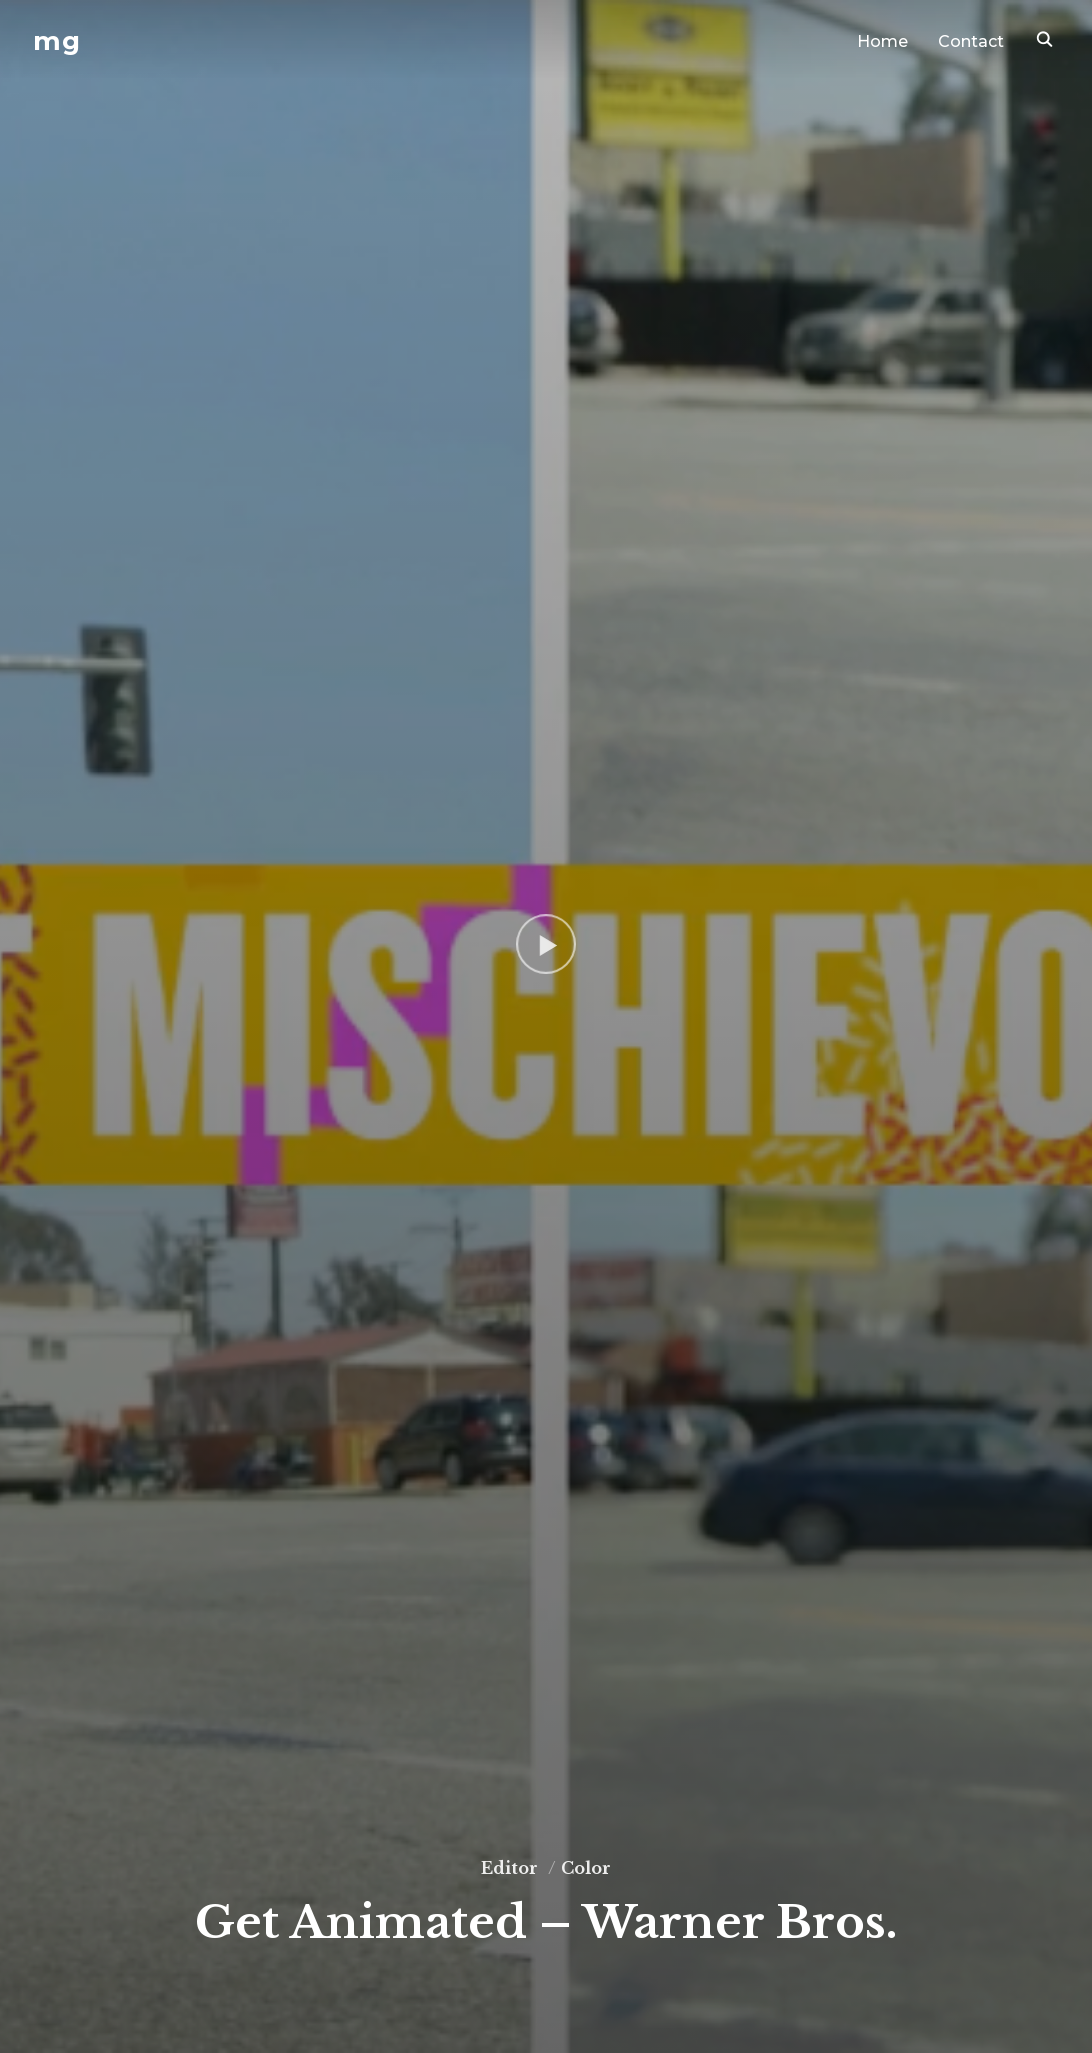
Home (882, 41)
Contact (971, 41)
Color (586, 1868)
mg (57, 41)
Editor (509, 1868)
